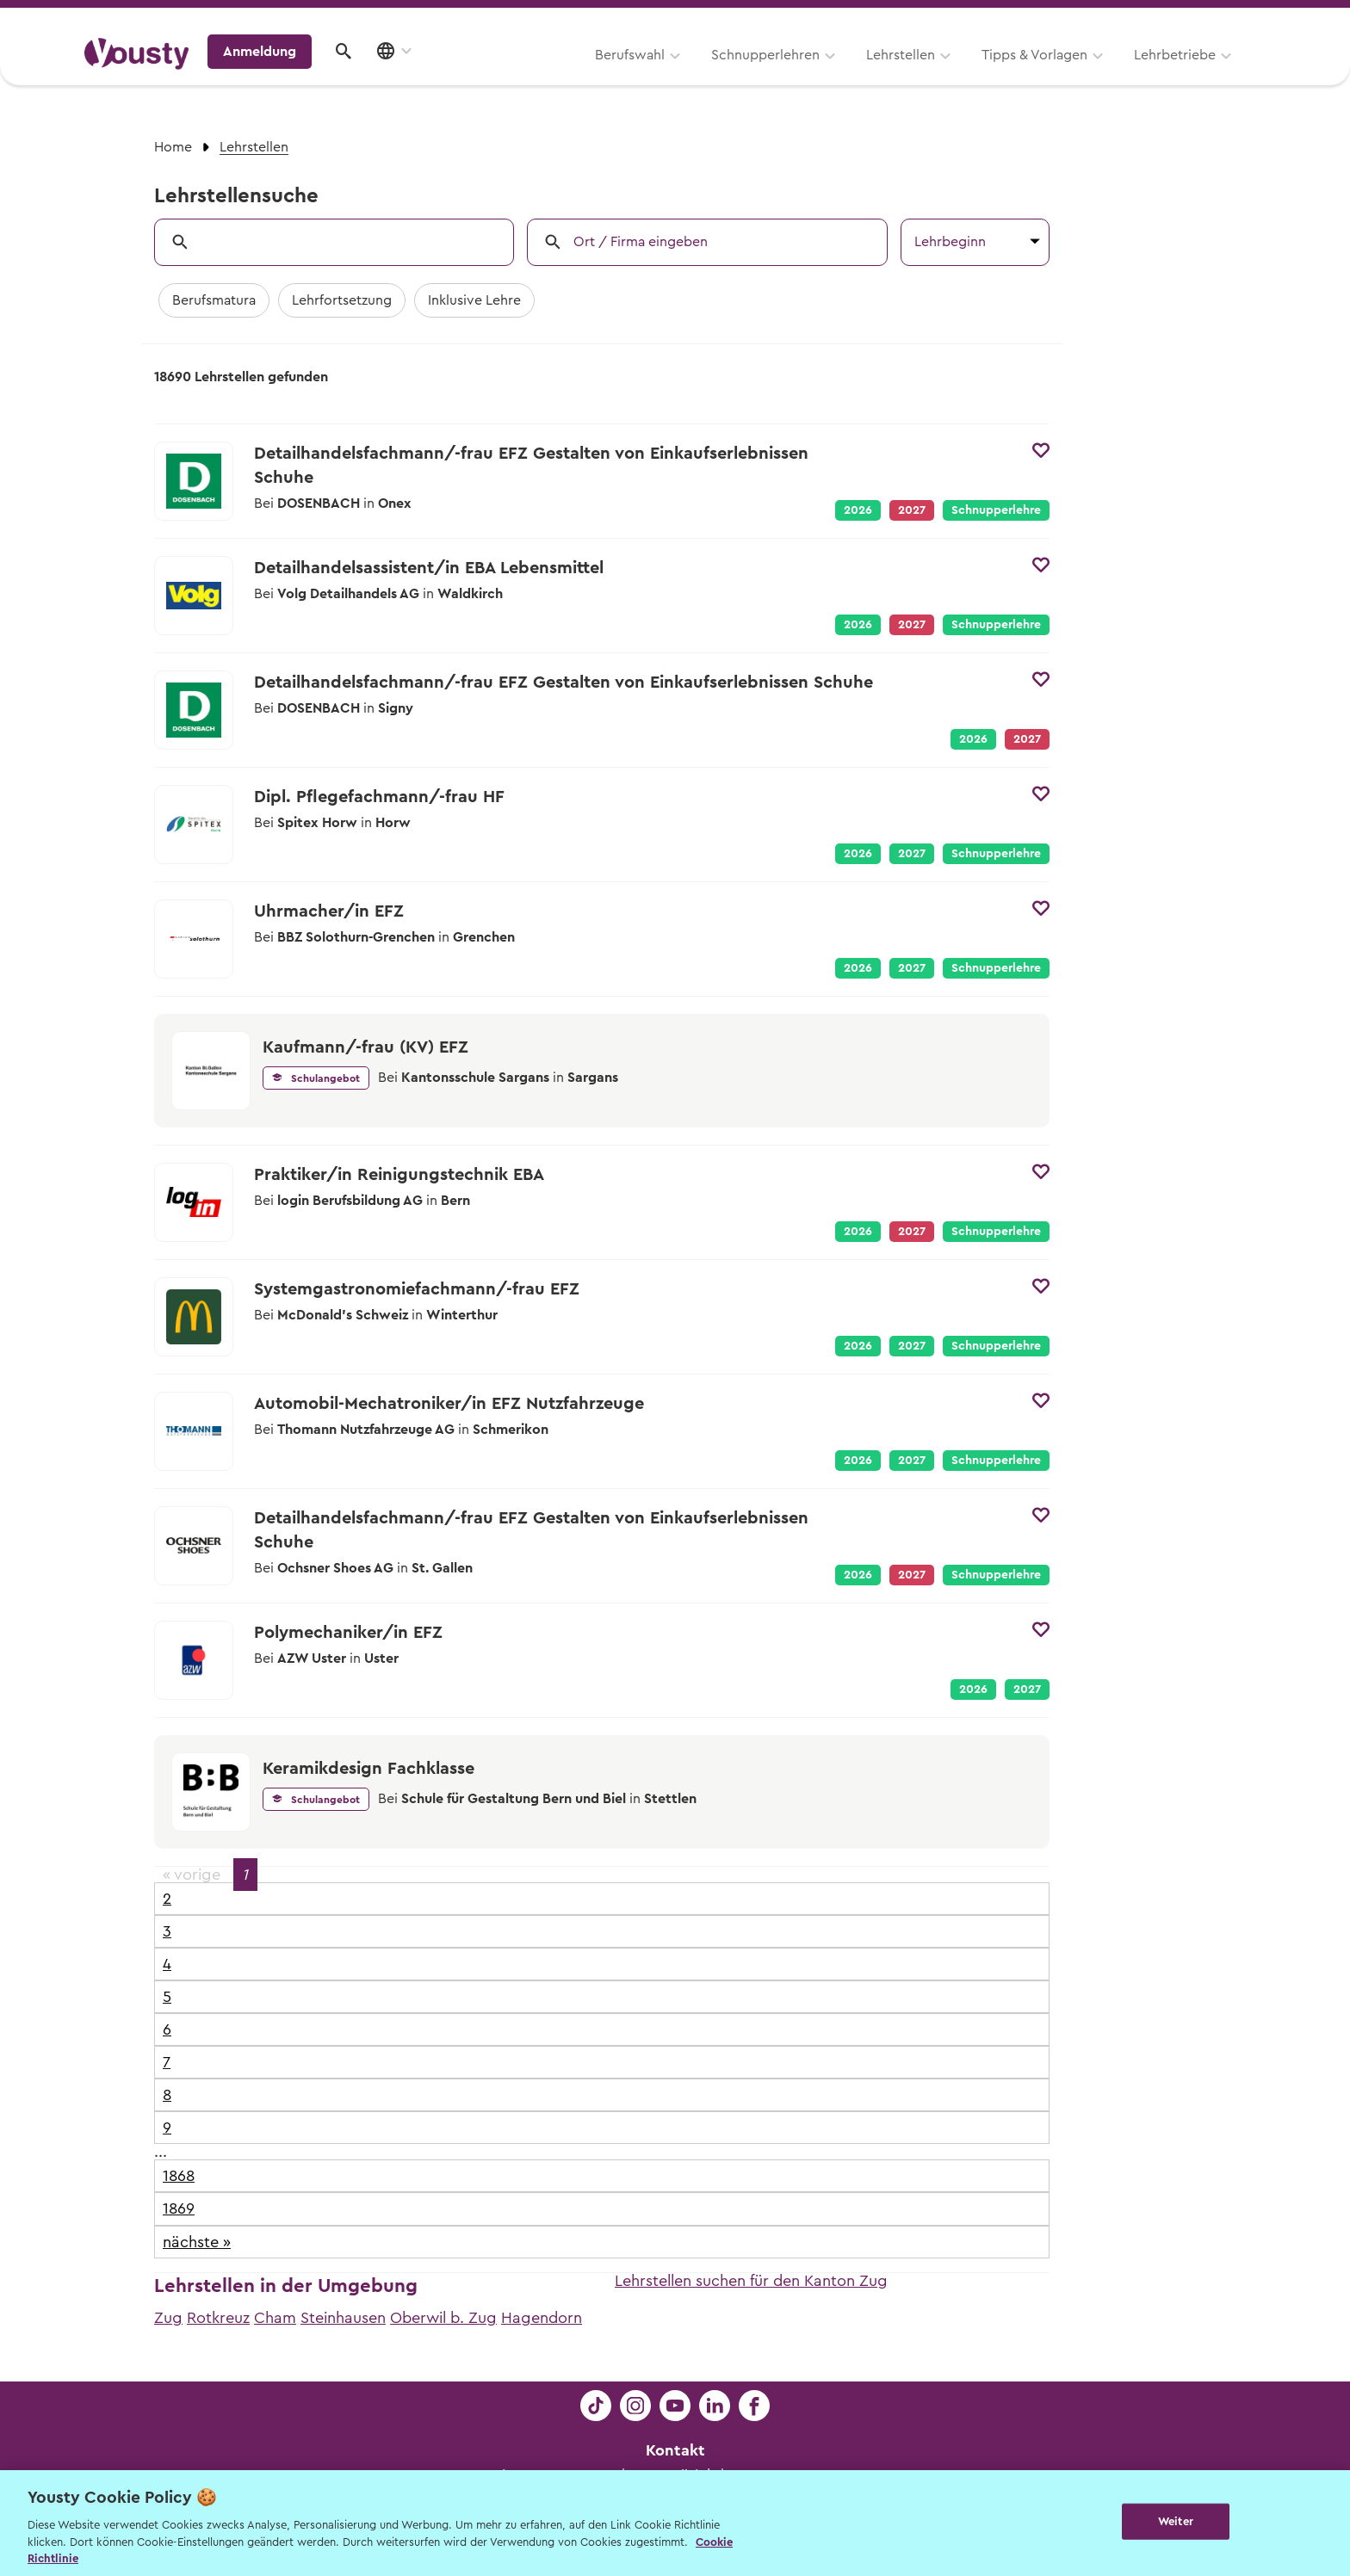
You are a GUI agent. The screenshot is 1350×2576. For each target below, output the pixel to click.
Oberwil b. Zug (443, 2318)
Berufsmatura (214, 300)
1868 (179, 2176)
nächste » (197, 2242)
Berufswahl (413, 75)
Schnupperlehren (548, 75)
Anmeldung (1116, 73)
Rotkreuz (218, 2318)
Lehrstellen (683, 75)
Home (173, 147)
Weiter (1175, 2521)
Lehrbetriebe (958, 75)
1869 (179, 2208)
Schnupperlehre (996, 510)
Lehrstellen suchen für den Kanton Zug (751, 2281)
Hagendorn (541, 2318)
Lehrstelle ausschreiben (1191, 18)
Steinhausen (343, 2318)
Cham (275, 2318)
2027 (912, 854)
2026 (858, 510)
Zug (168, 2318)
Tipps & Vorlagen (817, 75)
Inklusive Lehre (474, 300)
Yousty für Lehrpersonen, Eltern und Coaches (945, 18)
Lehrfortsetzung (342, 300)
